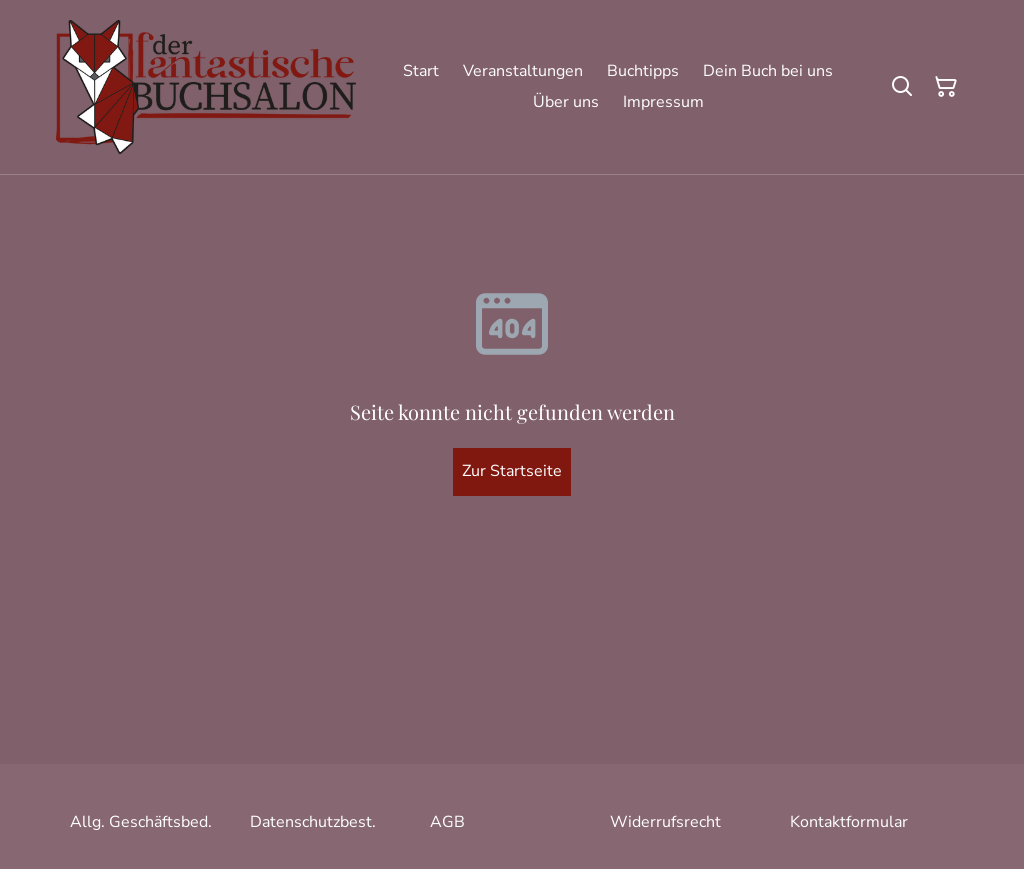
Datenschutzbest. (313, 822)
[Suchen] (902, 87)
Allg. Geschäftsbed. (141, 822)
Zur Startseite (512, 471)
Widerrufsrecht (665, 822)
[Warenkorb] (946, 87)
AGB (447, 822)
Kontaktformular (849, 822)
